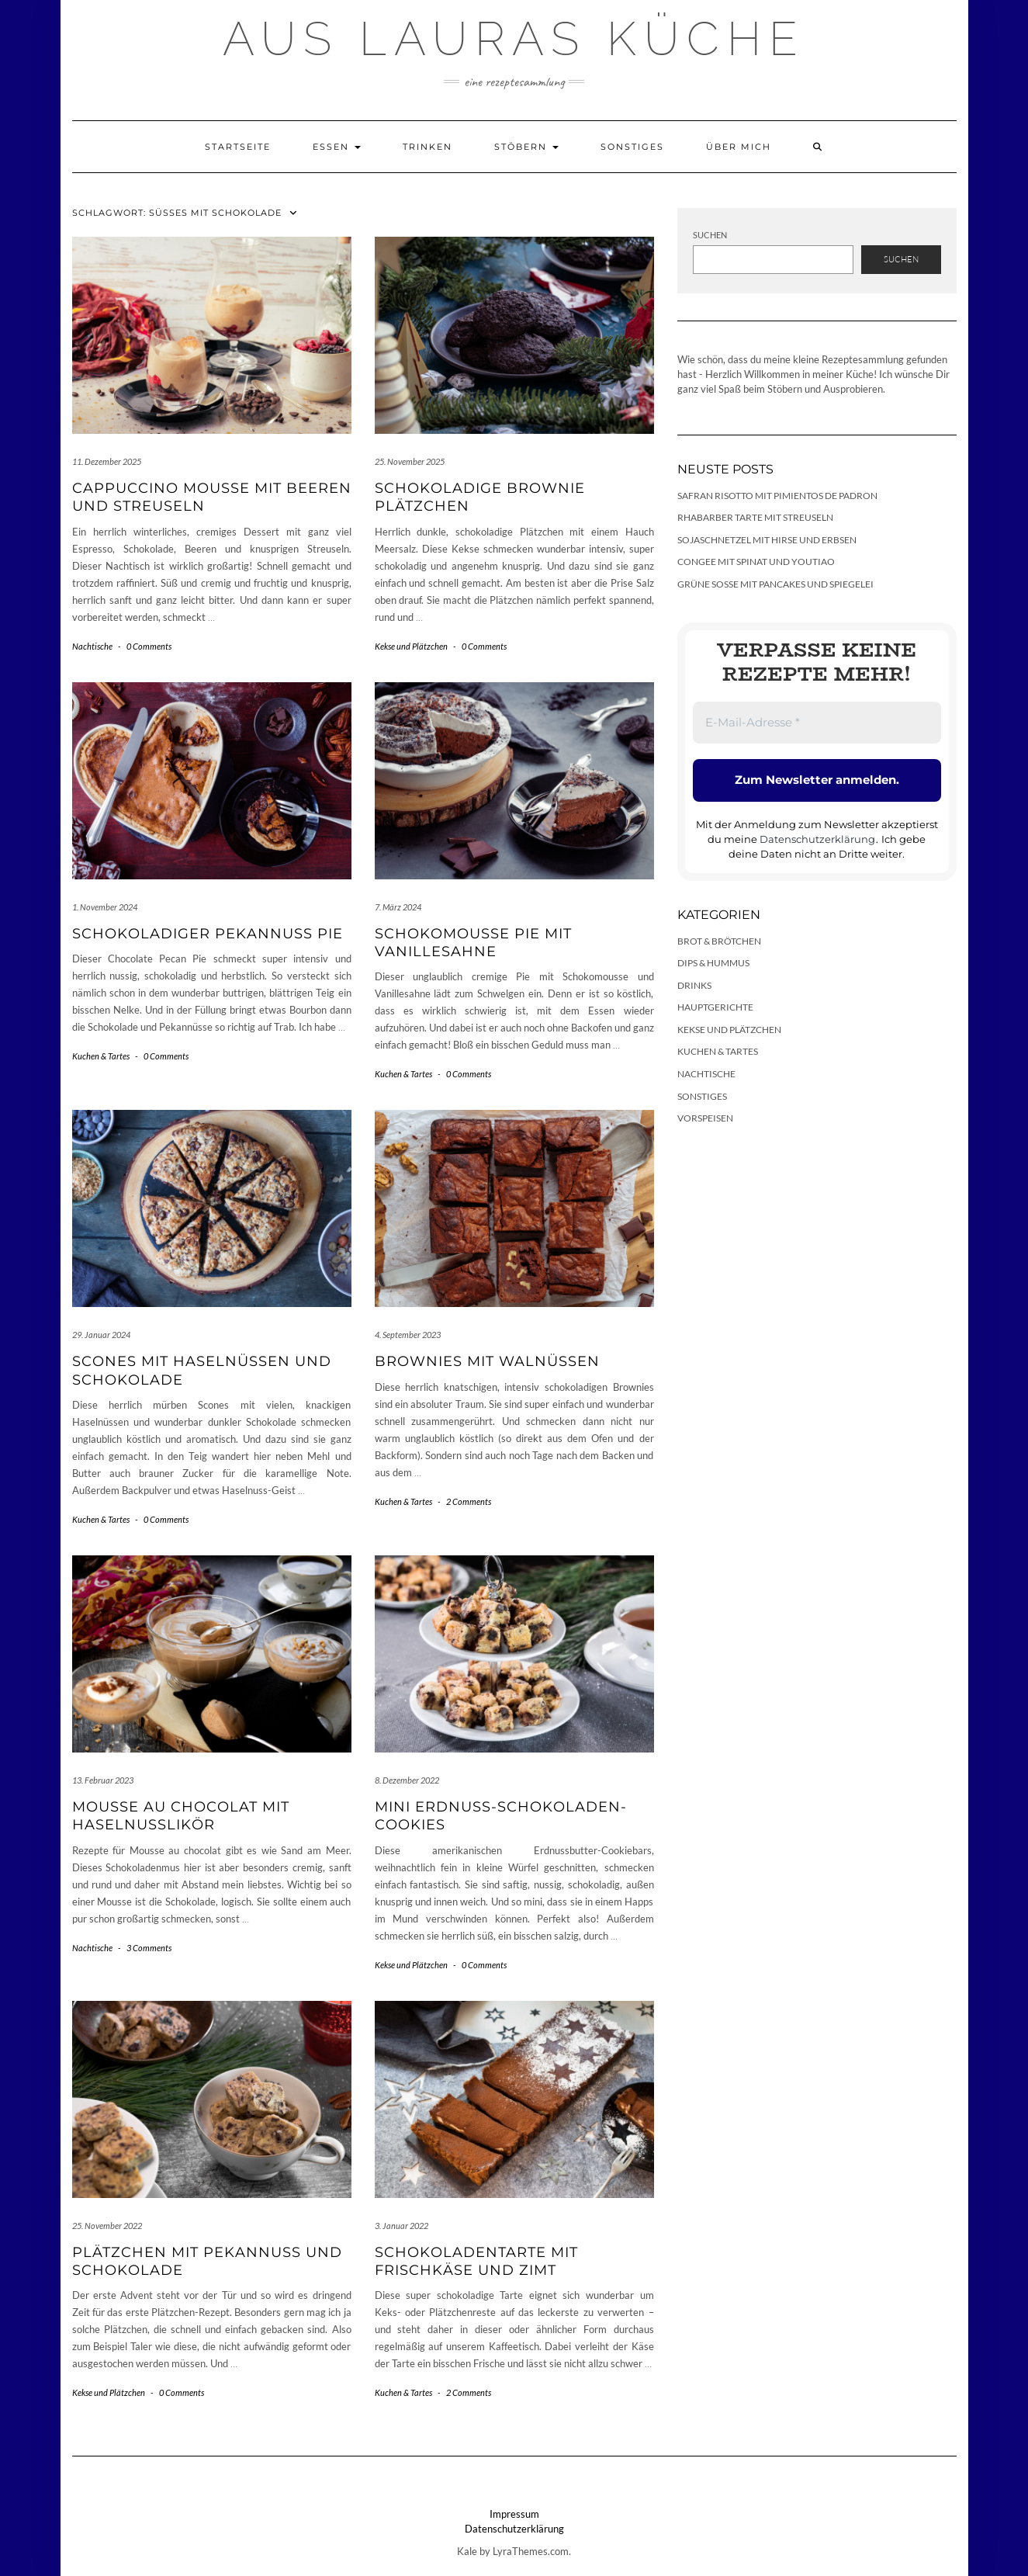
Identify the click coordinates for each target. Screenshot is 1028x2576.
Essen (337, 146)
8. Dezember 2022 (407, 1780)
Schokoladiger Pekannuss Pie (207, 933)
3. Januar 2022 (401, 2226)
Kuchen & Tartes (101, 1056)
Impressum (514, 2514)
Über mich (738, 146)
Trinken (427, 146)
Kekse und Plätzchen (411, 646)
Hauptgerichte (715, 1007)
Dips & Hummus (713, 963)
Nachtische (92, 646)
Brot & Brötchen (719, 941)
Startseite (238, 146)
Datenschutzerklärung (817, 839)
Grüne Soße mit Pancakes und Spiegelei (775, 584)
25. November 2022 (107, 2226)
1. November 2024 (104, 907)
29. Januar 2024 (101, 1335)
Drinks (694, 985)
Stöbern (526, 146)
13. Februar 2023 (102, 1780)
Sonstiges (632, 146)
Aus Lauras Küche (514, 39)
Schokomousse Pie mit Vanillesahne (473, 942)
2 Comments (468, 1501)
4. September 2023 (408, 1335)
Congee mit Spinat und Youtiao (756, 561)
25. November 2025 (410, 461)
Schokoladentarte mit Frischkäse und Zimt (476, 2261)
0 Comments (148, 646)
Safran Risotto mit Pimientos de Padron (777, 495)
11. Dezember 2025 (106, 461)
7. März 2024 (398, 907)
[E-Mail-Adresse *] (817, 723)
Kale (467, 2551)
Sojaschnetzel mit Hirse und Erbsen (767, 540)
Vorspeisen (705, 1118)
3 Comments (148, 1948)
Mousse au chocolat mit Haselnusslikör (180, 1815)
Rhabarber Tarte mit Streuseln (755, 517)
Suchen (710, 235)
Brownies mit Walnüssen (487, 1361)
